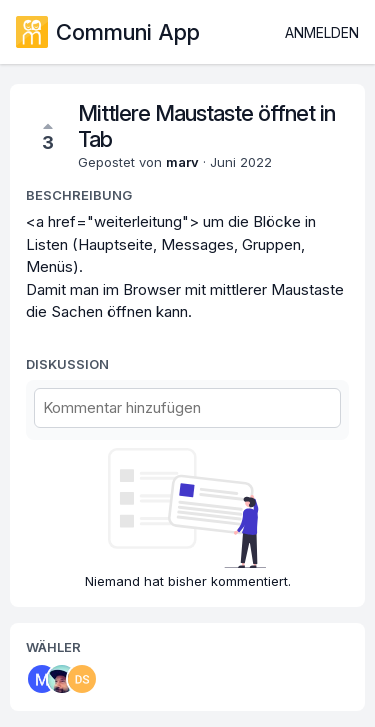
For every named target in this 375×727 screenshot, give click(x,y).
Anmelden (322, 32)
